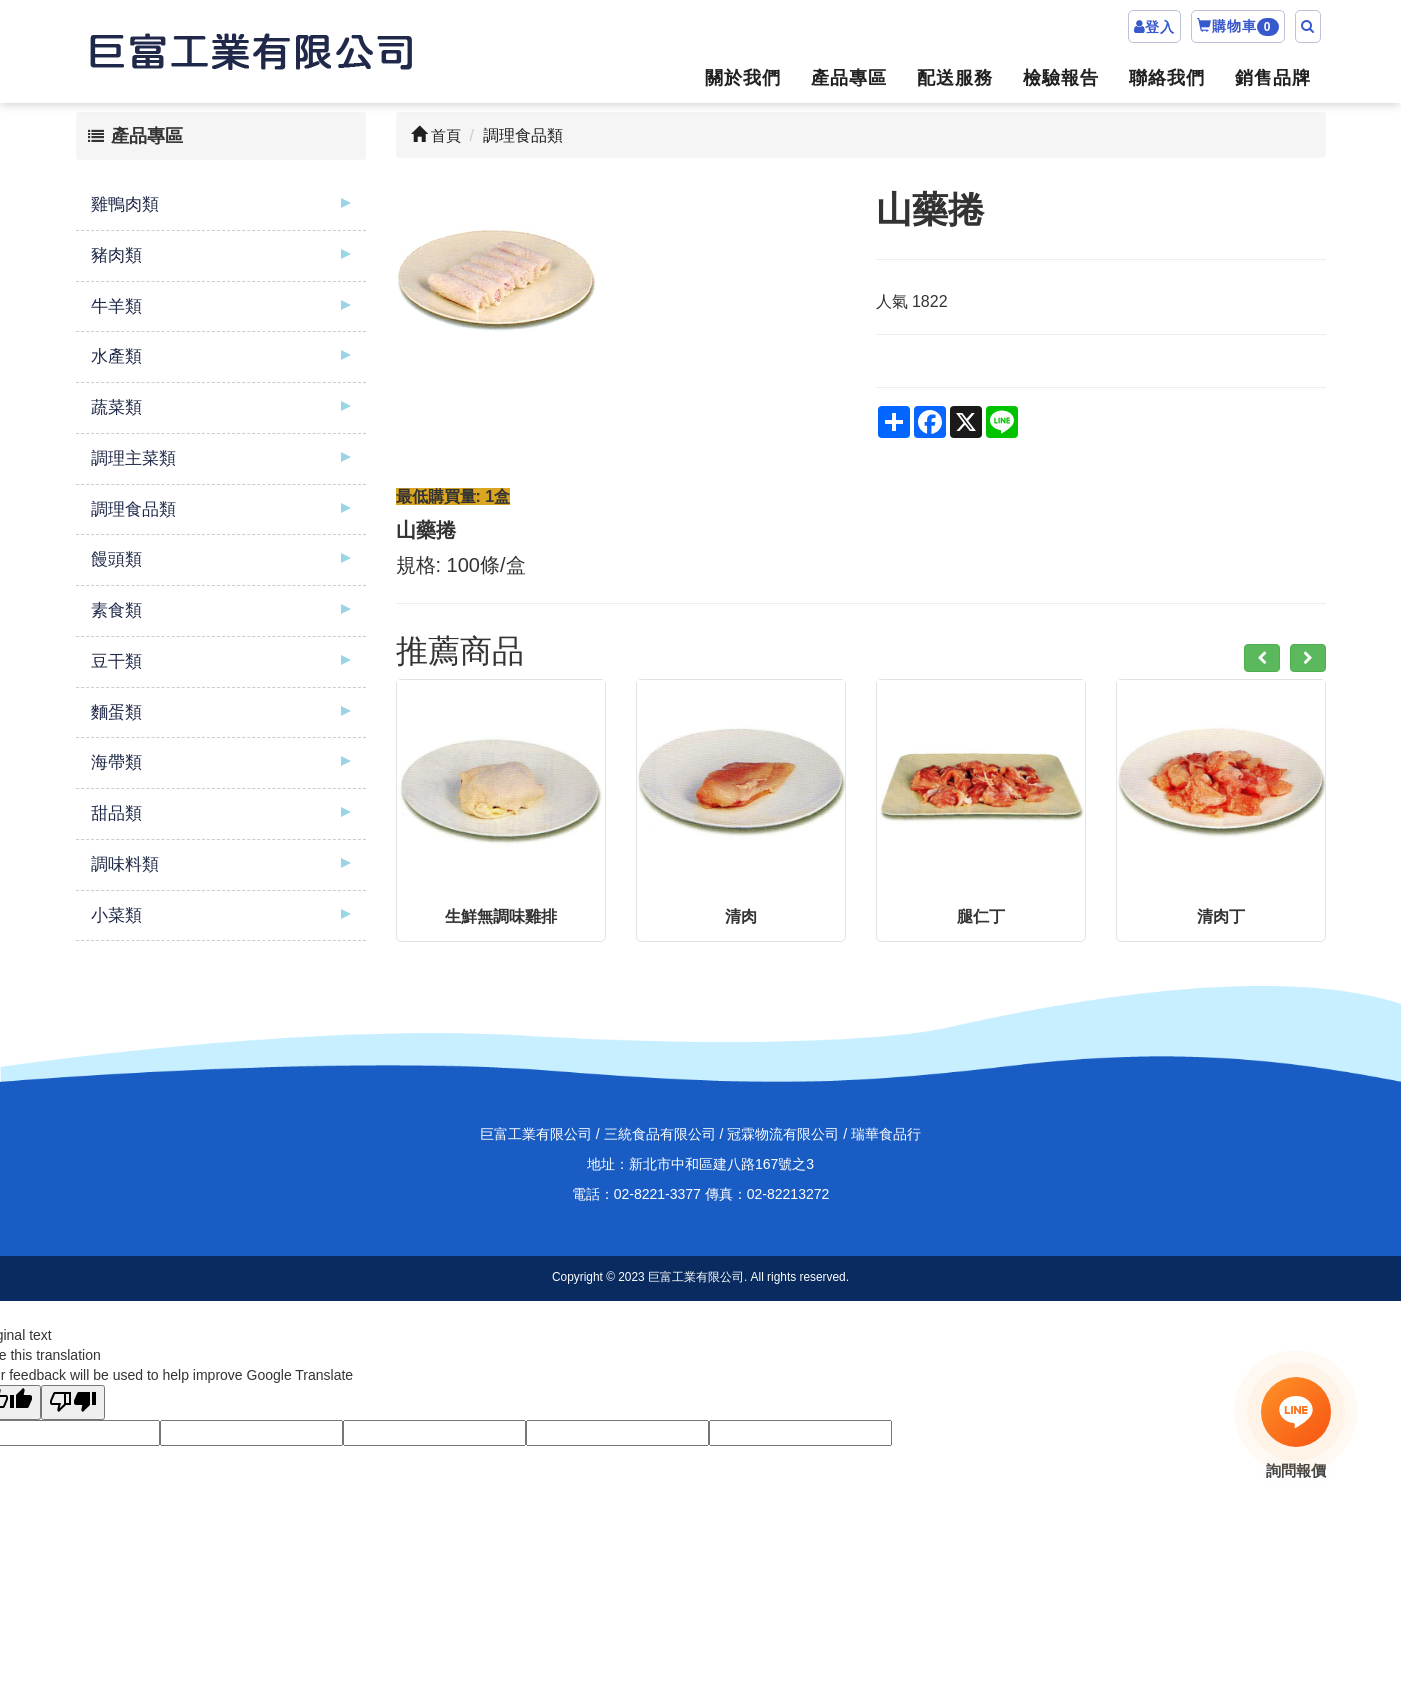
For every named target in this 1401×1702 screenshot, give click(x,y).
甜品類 (116, 813)
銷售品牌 (1273, 78)
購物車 (1238, 27)
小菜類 (116, 915)
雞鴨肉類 (125, 204)
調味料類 (125, 864)
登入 (1160, 27)
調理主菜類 (133, 458)
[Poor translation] (73, 1402)
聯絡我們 (1167, 78)
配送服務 (955, 78)
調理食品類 (133, 509)
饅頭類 (116, 559)
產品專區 (849, 78)
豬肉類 (116, 255)
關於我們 (743, 78)
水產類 (116, 356)
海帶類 (116, 762)
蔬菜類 (116, 407)
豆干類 (116, 661)
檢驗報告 (1061, 78)
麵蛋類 (116, 712)
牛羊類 (116, 306)
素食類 (116, 610)
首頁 (436, 135)
